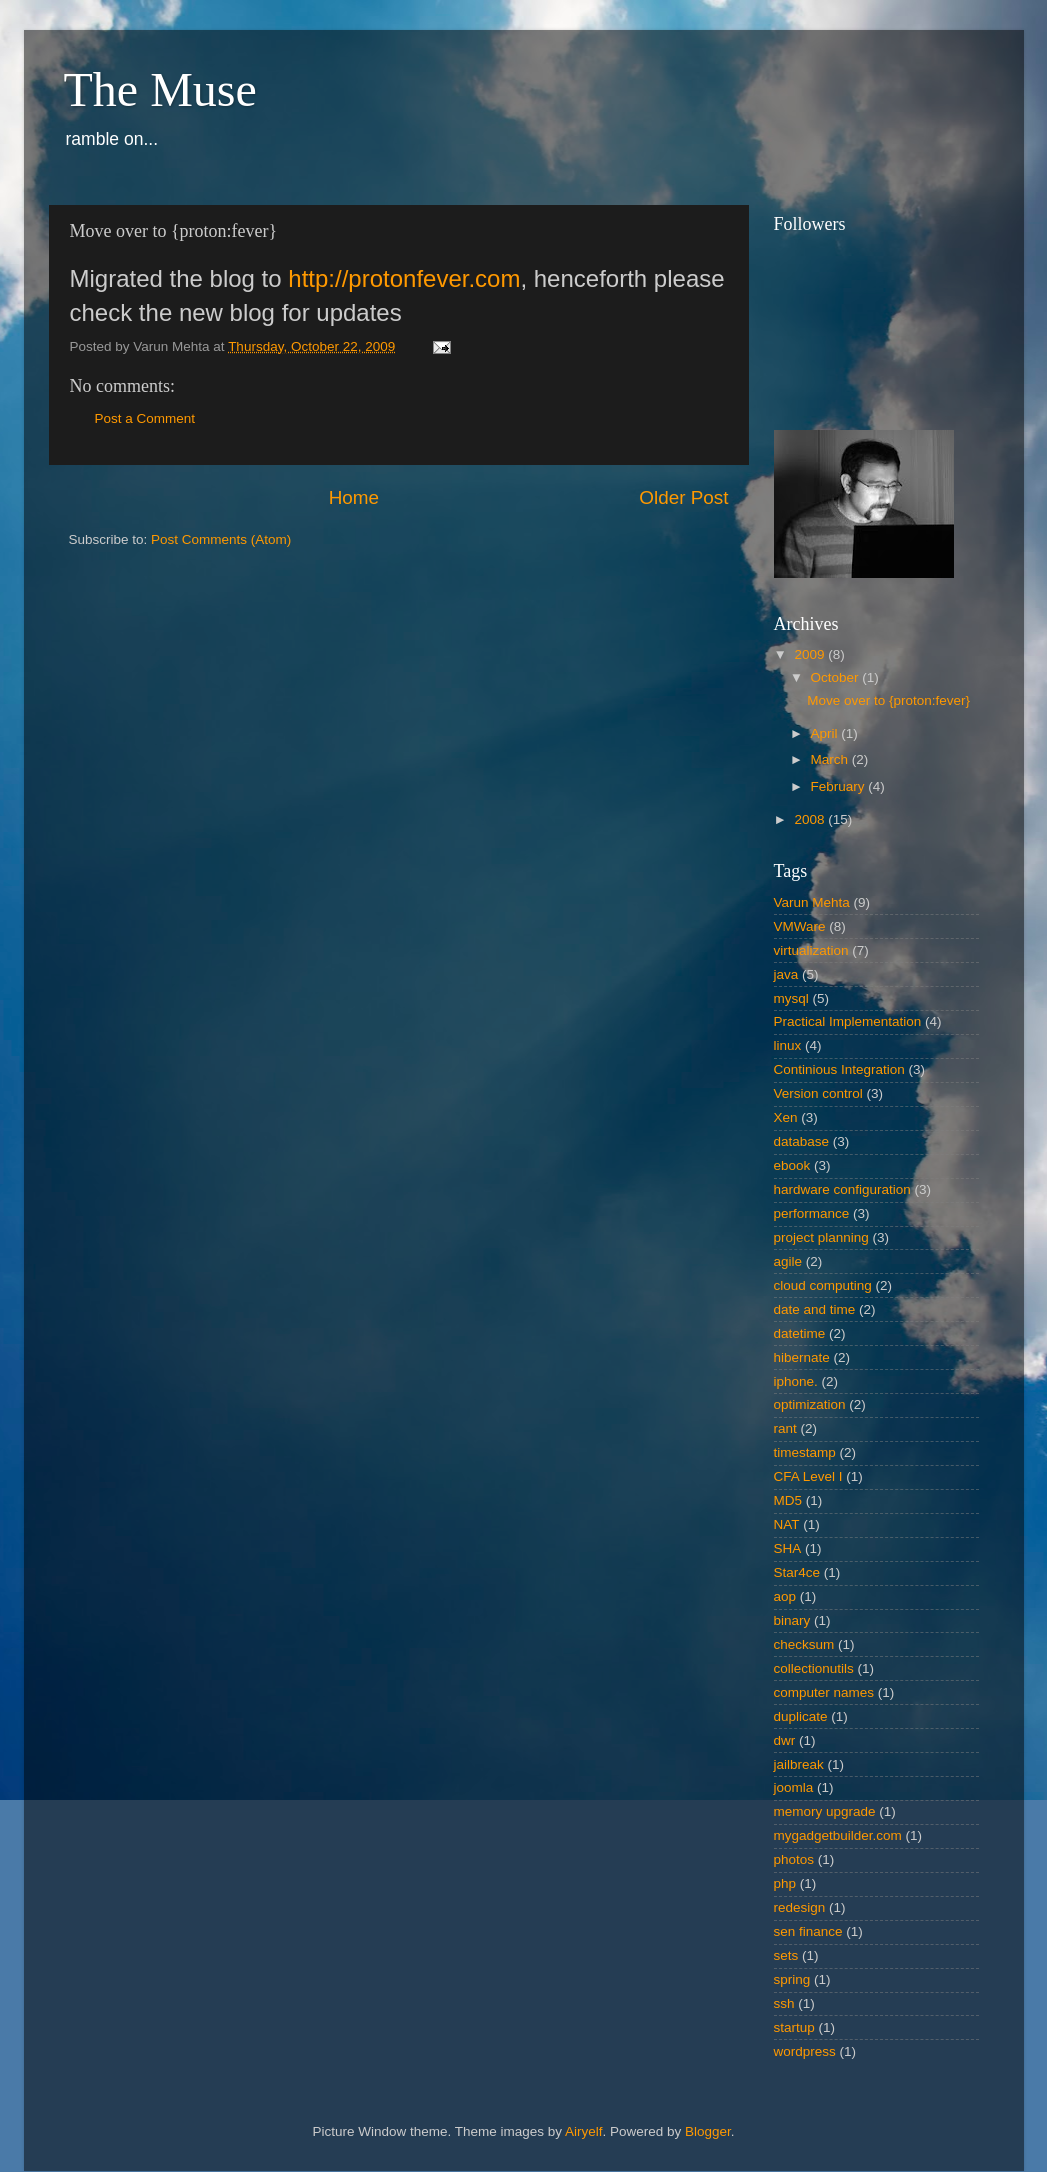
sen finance (808, 1931)
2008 (811, 819)
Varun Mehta (812, 902)
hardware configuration (842, 1189)
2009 (811, 654)
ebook (792, 1165)
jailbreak (799, 1764)
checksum (804, 1644)
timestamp (805, 1452)
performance (812, 1213)
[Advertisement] (129, 700)
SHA (788, 1548)
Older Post (683, 497)
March (831, 759)
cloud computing (823, 1285)
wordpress (805, 2051)
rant (785, 1428)
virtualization (811, 950)
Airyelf (584, 2131)
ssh (784, 2003)
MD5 (788, 1500)
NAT (787, 1524)
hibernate (802, 1357)
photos (794, 1859)
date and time (815, 1309)
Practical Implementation (848, 1021)
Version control (818, 1093)
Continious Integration (839, 1069)
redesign (800, 1907)
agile (788, 1261)
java (786, 974)
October (837, 677)
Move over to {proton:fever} (888, 700)
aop (785, 1596)
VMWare (800, 926)
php (785, 1883)
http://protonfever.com (404, 278)
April (826, 733)
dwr (785, 1740)
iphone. (796, 1381)
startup (794, 2027)
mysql (791, 998)
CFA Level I (808, 1476)
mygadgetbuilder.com (838, 1835)
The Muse (160, 89)
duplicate (801, 1716)
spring (792, 1979)
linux (788, 1045)
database (802, 1141)
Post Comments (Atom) (221, 539)
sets (786, 1955)
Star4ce (797, 1572)
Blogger (708, 2131)
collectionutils (814, 1668)
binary (792, 1620)
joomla (794, 1787)
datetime (800, 1333)
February (840, 786)
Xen (786, 1117)
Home (354, 497)
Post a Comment (145, 418)
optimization (810, 1404)
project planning (821, 1237)
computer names (824, 1692)
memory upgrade (825, 1811)
